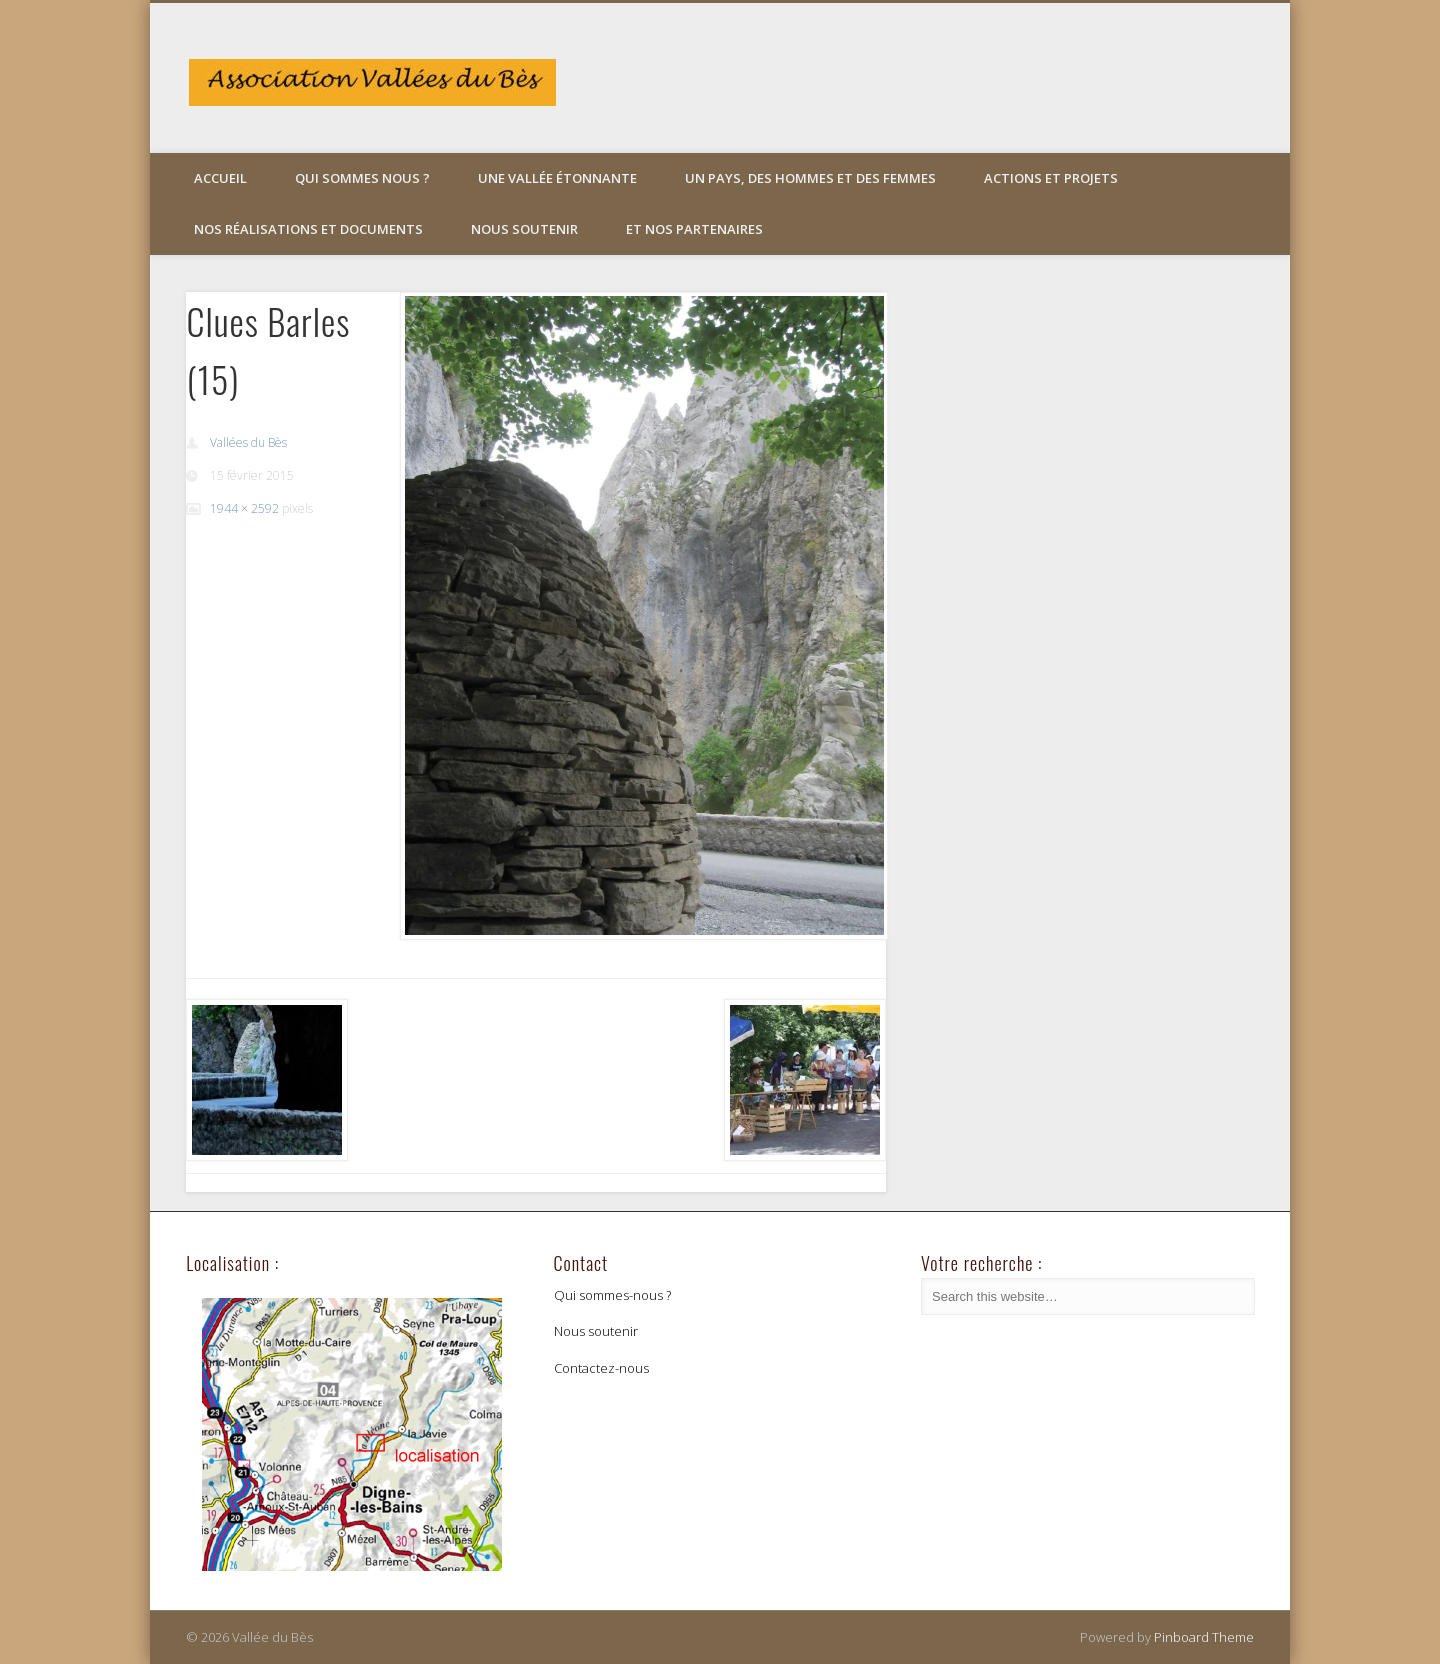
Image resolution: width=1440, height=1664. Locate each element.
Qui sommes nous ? (362, 178)
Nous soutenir (524, 229)
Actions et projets (1051, 178)
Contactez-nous (601, 1368)
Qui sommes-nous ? (612, 1295)
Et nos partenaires (694, 229)
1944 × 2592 (244, 508)
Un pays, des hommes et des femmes (810, 178)
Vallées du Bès (248, 442)
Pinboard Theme (1204, 1637)
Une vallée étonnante (557, 178)
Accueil (220, 178)
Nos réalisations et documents (308, 229)
